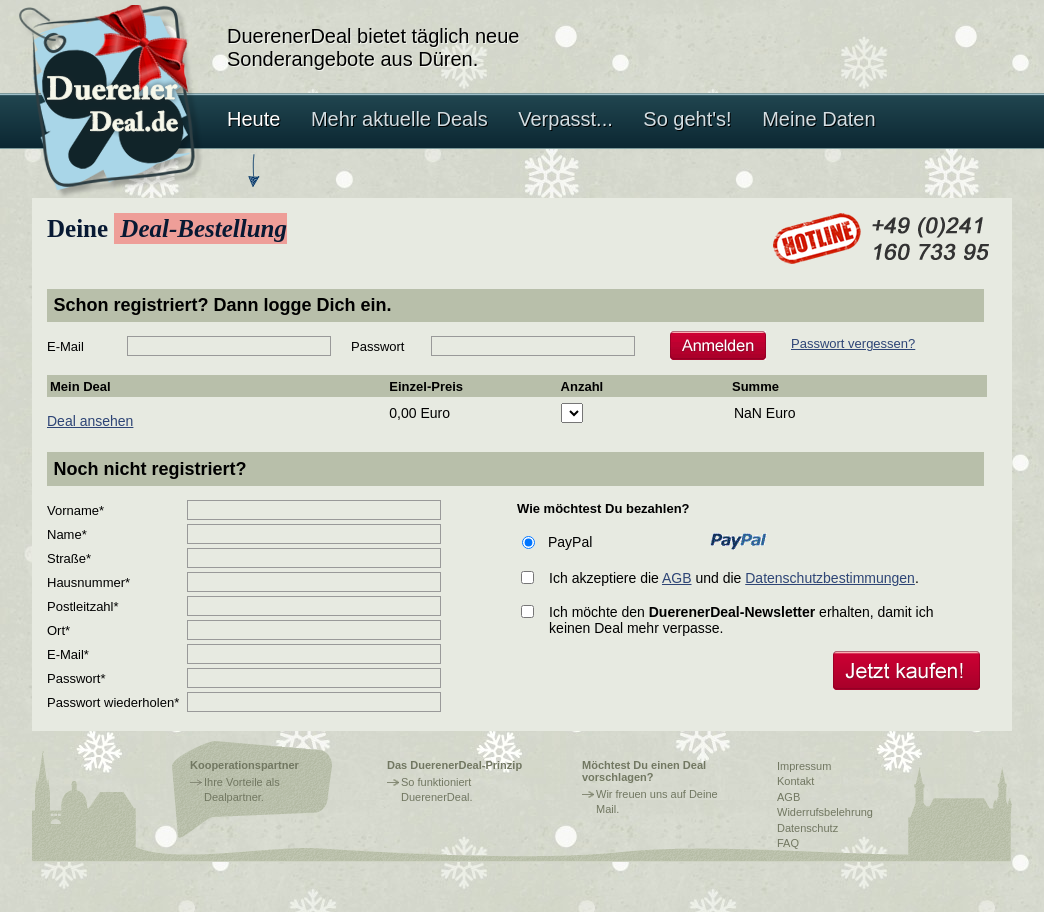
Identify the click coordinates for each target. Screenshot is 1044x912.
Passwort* (76, 678)
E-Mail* (68, 654)
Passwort (377, 346)
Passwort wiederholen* (113, 702)
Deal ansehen (90, 421)
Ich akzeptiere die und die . (734, 578)
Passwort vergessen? (853, 343)
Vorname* (75, 510)
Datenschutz (807, 828)
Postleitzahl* (83, 606)
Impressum (804, 766)
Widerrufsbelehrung (825, 812)
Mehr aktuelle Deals (399, 119)
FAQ (788, 843)
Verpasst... (565, 119)
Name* (67, 534)
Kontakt (795, 781)
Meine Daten (818, 119)
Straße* (69, 558)
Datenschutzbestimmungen (830, 578)
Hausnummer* (88, 582)
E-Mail (65, 346)
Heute (253, 119)
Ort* (58, 630)
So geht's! (687, 119)
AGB (677, 578)
